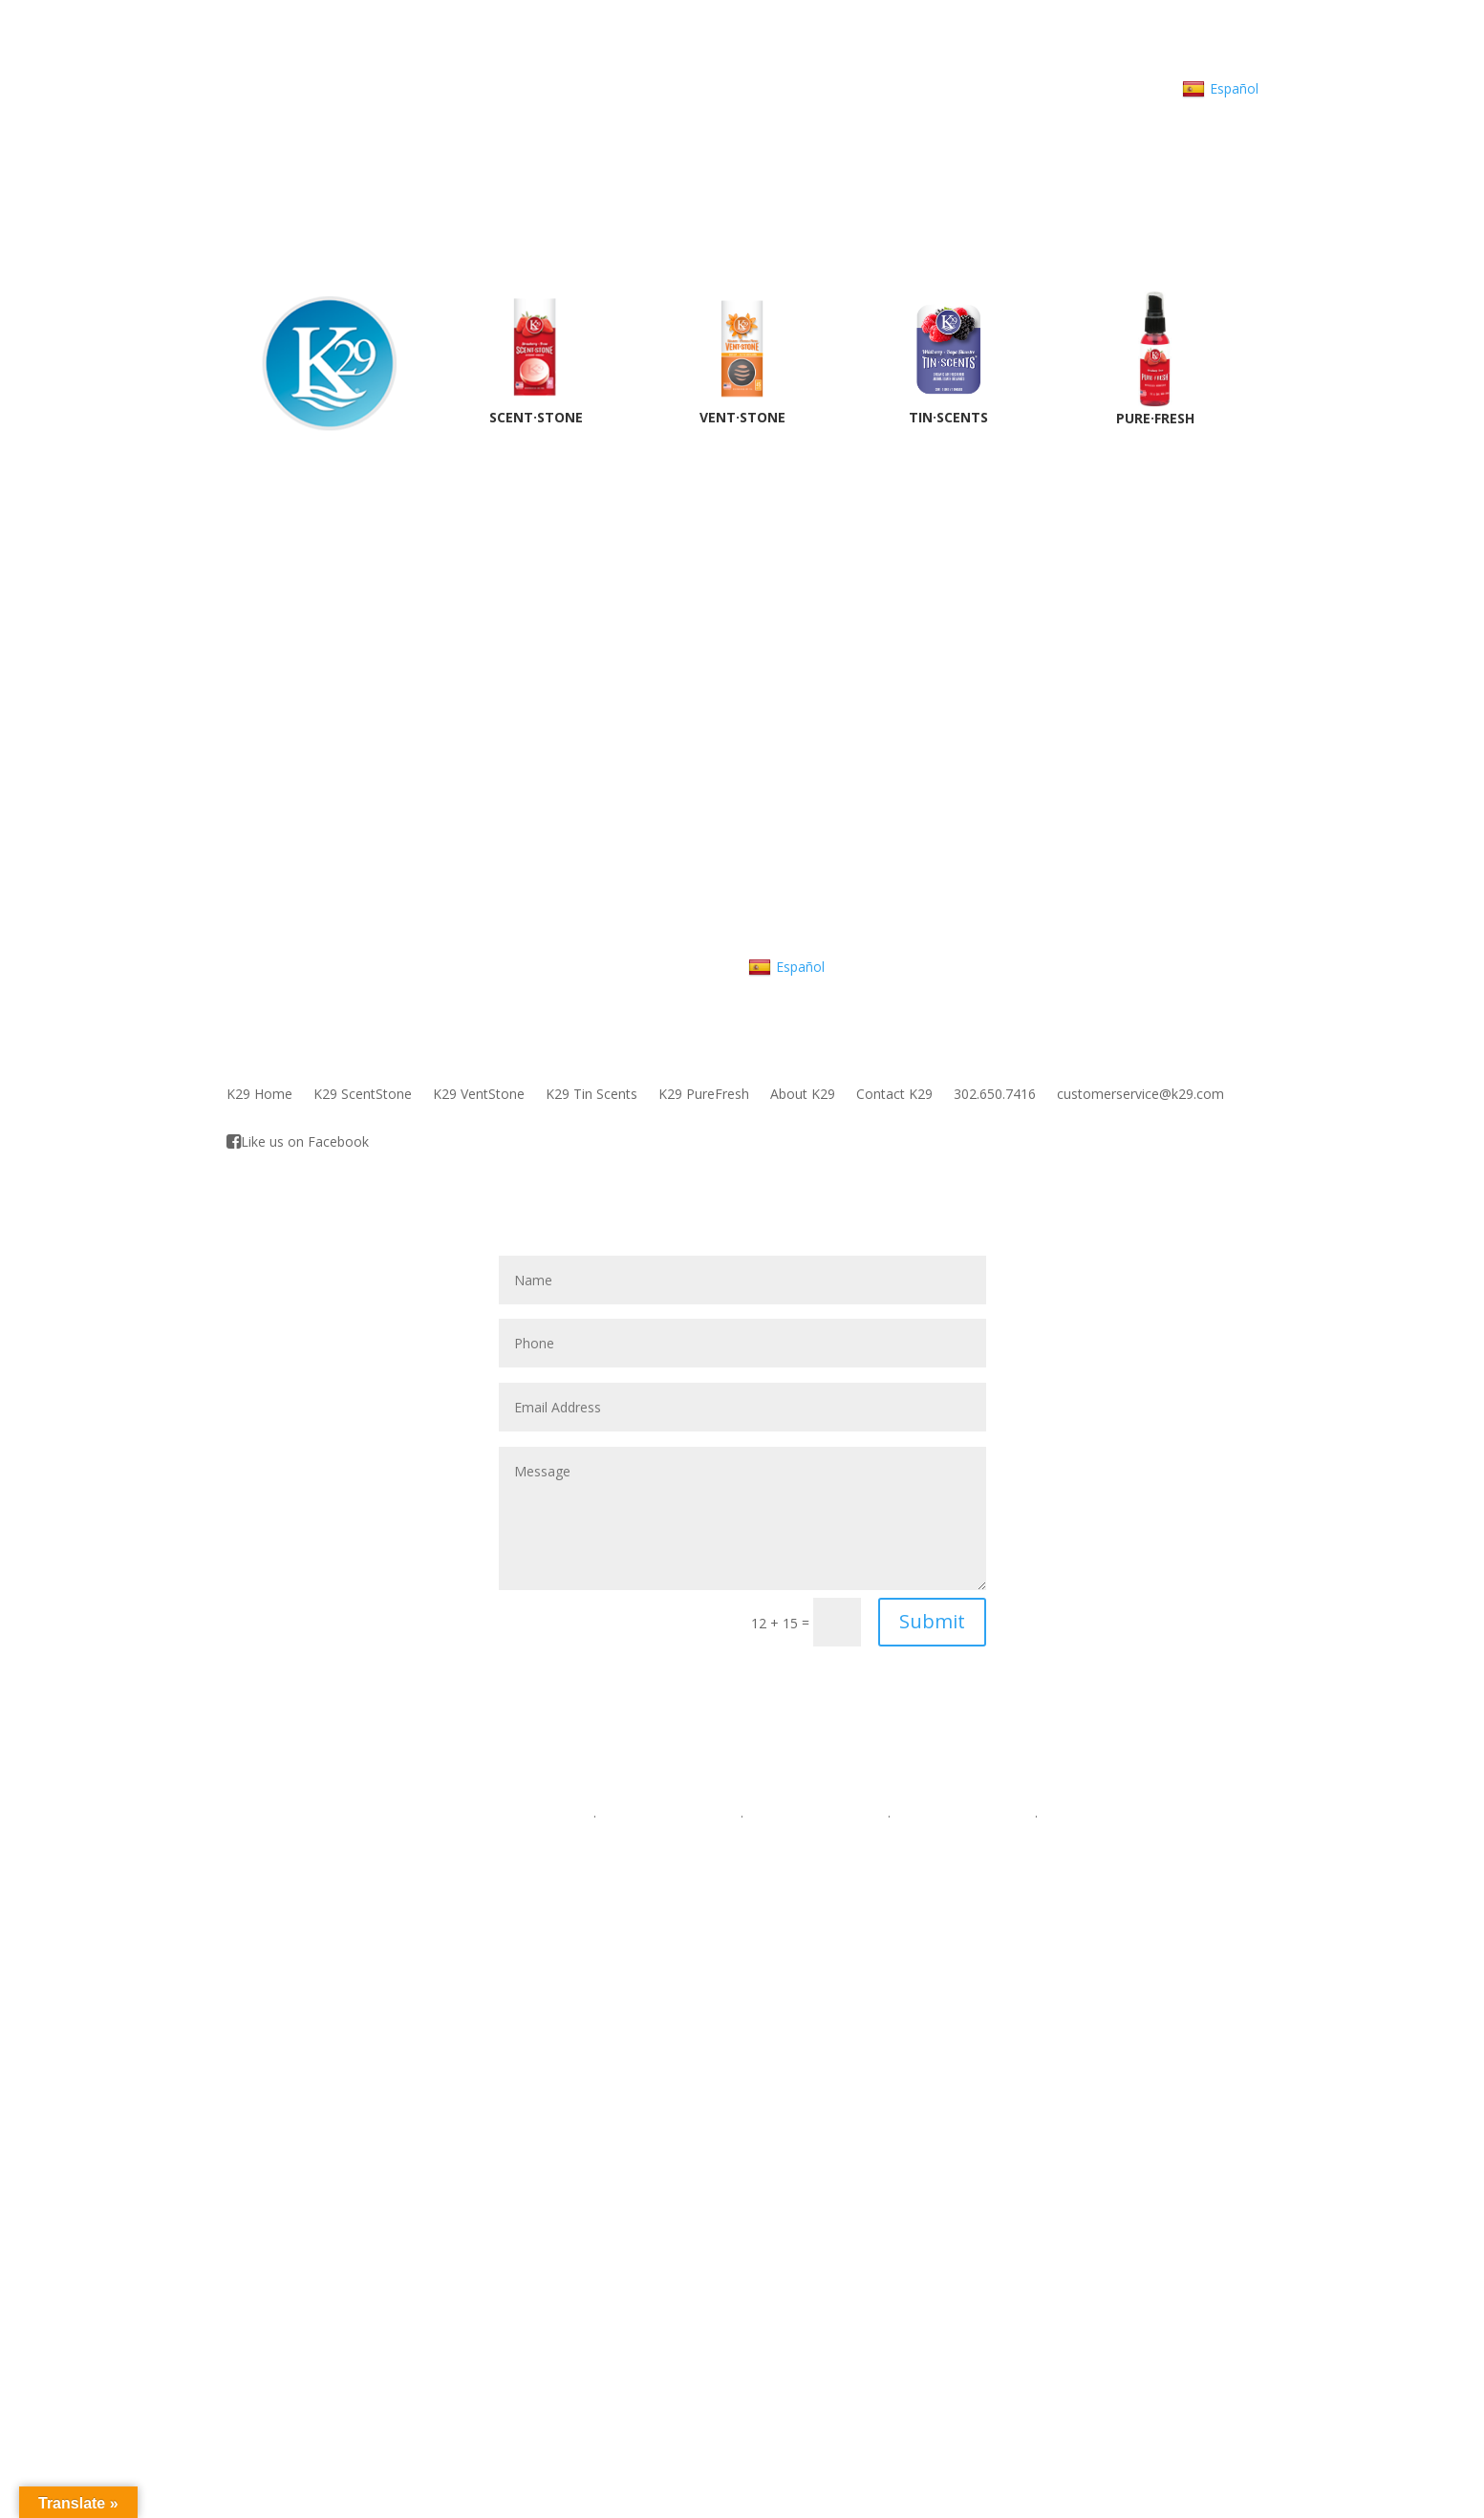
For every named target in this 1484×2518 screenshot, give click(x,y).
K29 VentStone (479, 1095)
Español (1220, 88)
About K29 (1029, 88)
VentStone (406, 1857)
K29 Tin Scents (591, 1095)
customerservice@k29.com (1140, 1095)
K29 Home (259, 1095)
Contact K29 (894, 1095)
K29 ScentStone (362, 1095)
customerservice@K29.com (893, 88)
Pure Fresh (407, 1903)
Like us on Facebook (297, 1142)
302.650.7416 (748, 88)
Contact (1105, 88)
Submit (932, 1621)
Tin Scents (406, 1880)
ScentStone (409, 1835)
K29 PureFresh (703, 1095)
